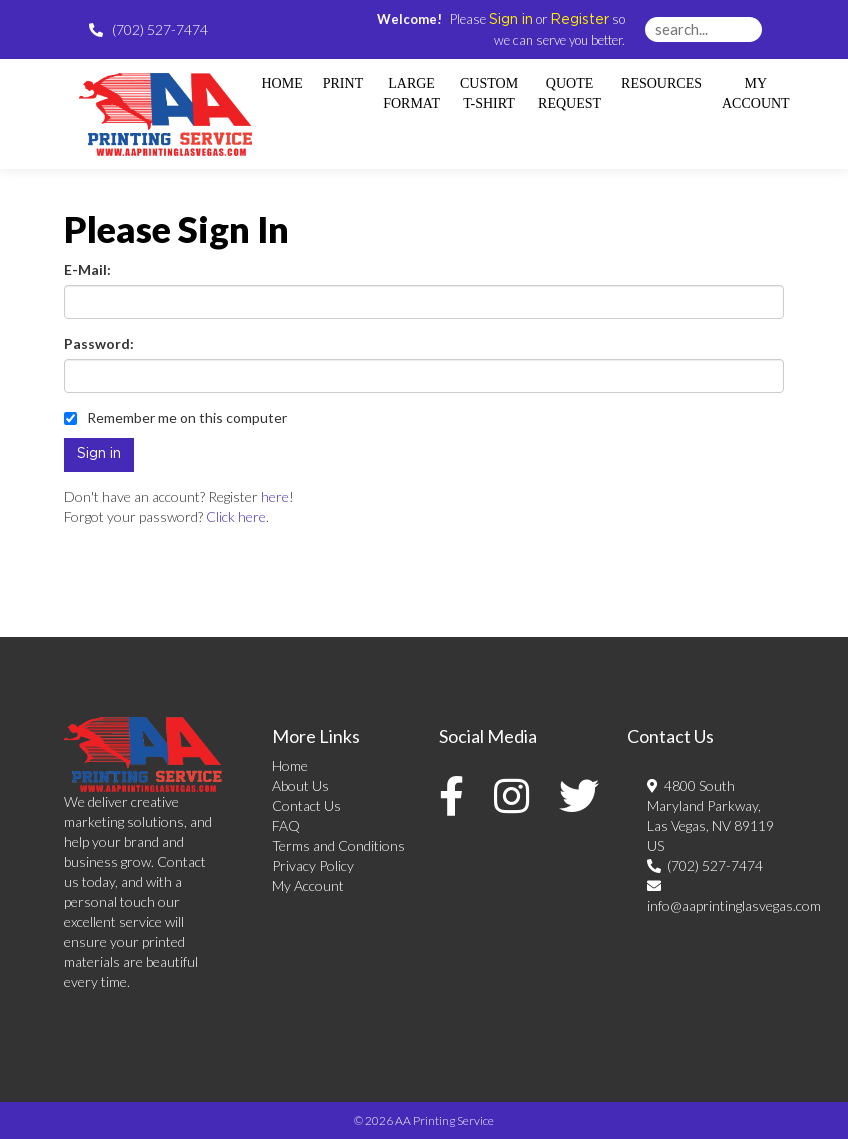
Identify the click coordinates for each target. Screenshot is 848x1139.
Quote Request (569, 93)
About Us (300, 785)
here (275, 496)
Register (579, 20)
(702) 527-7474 (705, 865)
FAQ (286, 825)
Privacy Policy (313, 865)
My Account (308, 885)
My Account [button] (756, 93)
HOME (282, 83)
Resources (661, 83)
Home (290, 765)
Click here (236, 516)
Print (343, 83)
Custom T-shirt (489, 93)
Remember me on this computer (175, 417)
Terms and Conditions (338, 845)
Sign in (511, 20)
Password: (99, 343)
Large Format (411, 93)
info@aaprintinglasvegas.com (734, 895)
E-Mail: (87, 269)
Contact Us (306, 805)
